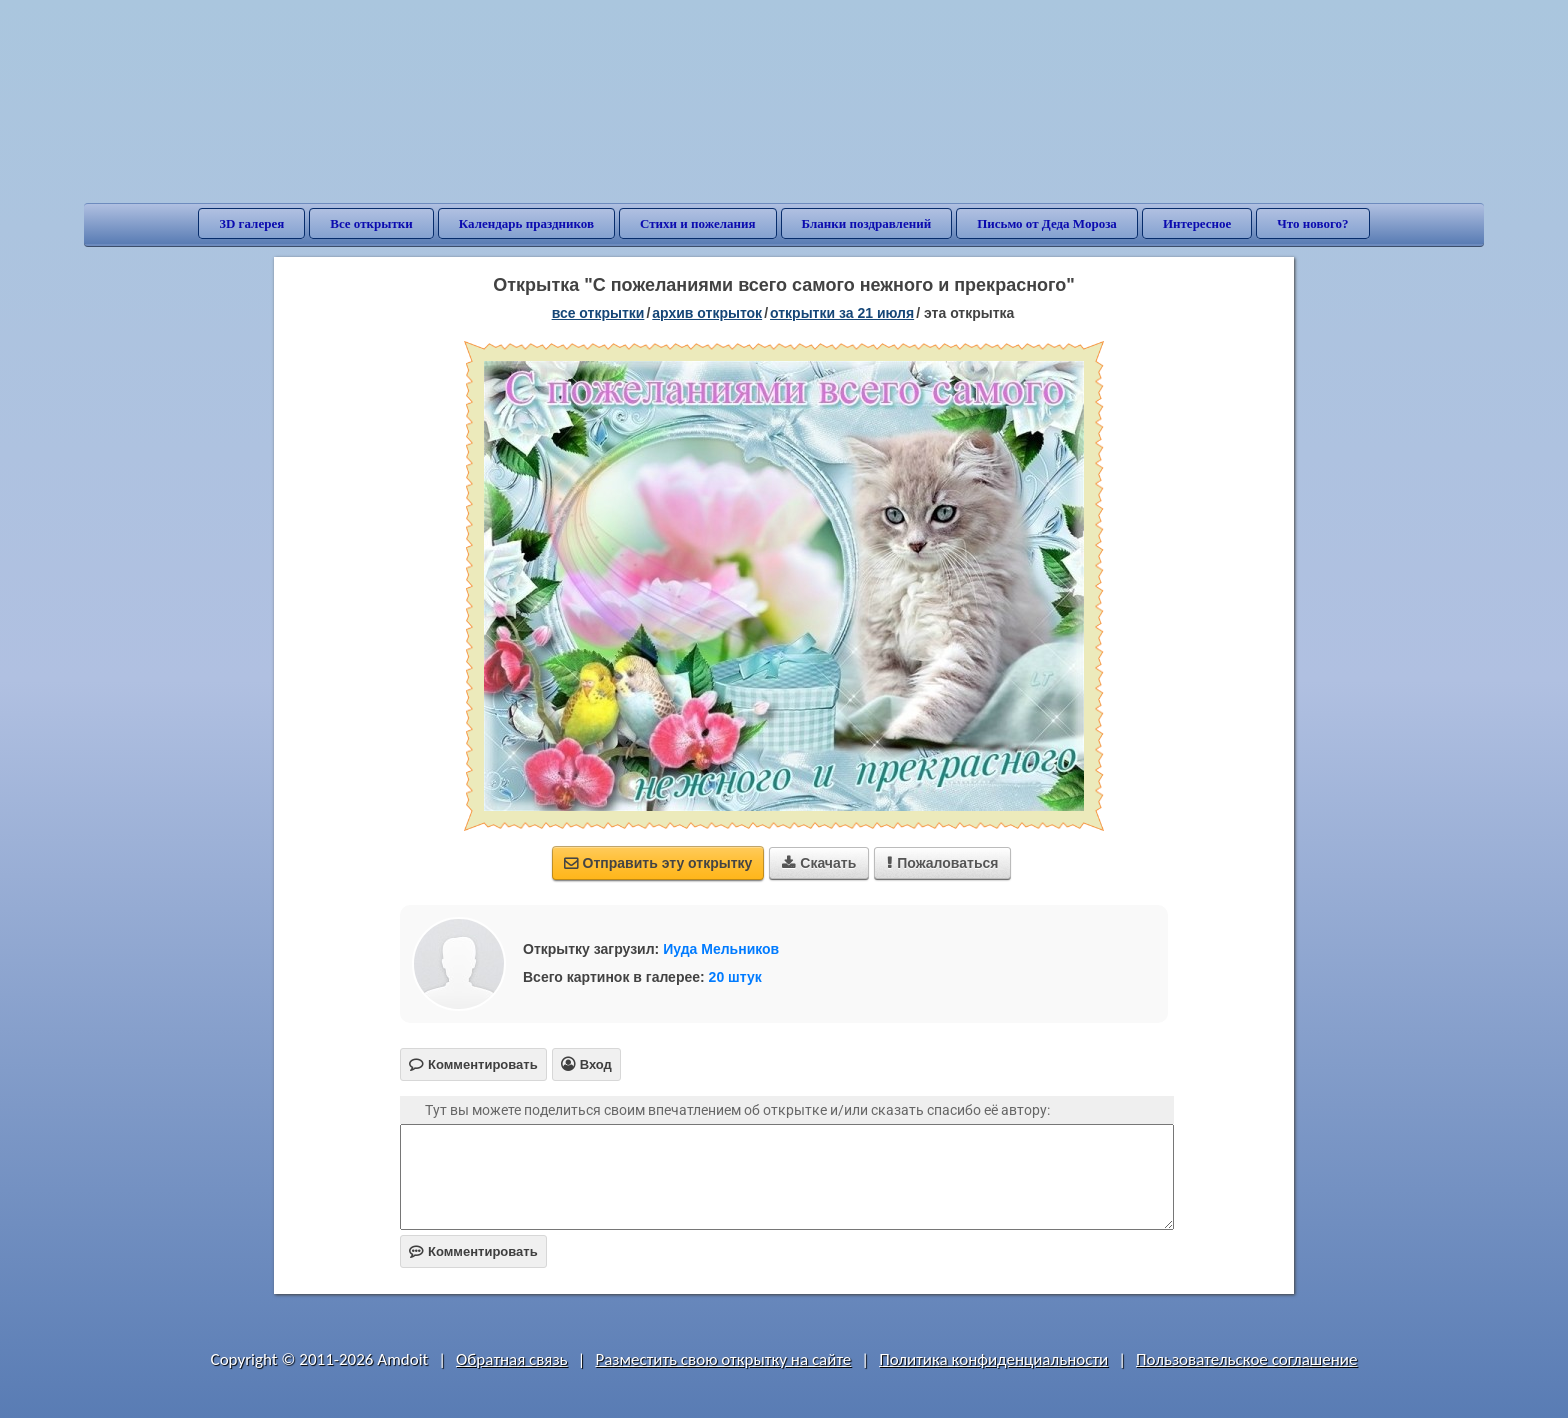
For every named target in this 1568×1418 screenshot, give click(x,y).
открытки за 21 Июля (842, 313)
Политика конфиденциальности (993, 1359)
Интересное (1197, 223)
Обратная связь (512, 1359)
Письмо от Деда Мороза (1047, 223)
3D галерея (251, 223)
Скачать (819, 863)
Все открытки (371, 223)
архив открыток (707, 313)
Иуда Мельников (721, 949)
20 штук (735, 977)
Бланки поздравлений (867, 223)
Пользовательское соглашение (1246, 1359)
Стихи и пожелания (698, 223)
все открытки (598, 313)
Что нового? (1312, 223)
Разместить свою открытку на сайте (723, 1359)
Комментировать (473, 1251)
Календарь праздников (526, 223)
